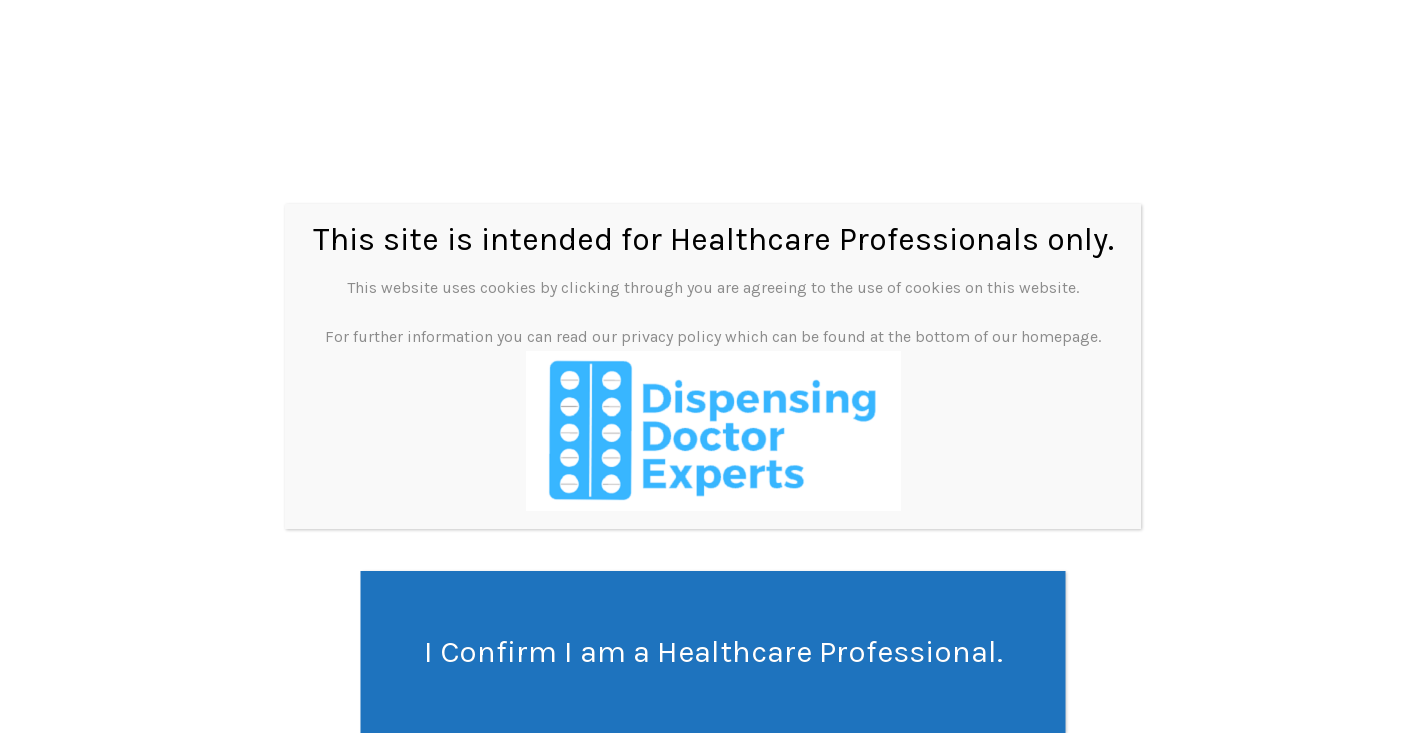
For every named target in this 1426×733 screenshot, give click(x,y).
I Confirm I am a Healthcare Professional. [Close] (713, 652)
